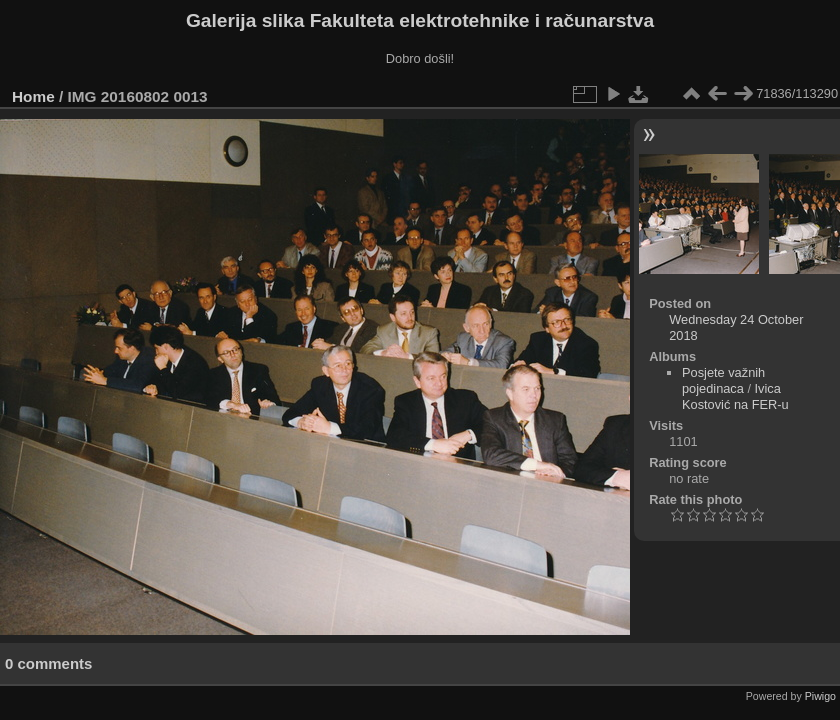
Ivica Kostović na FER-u (735, 396)
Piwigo (820, 696)
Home (33, 96)
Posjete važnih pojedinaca (723, 380)
